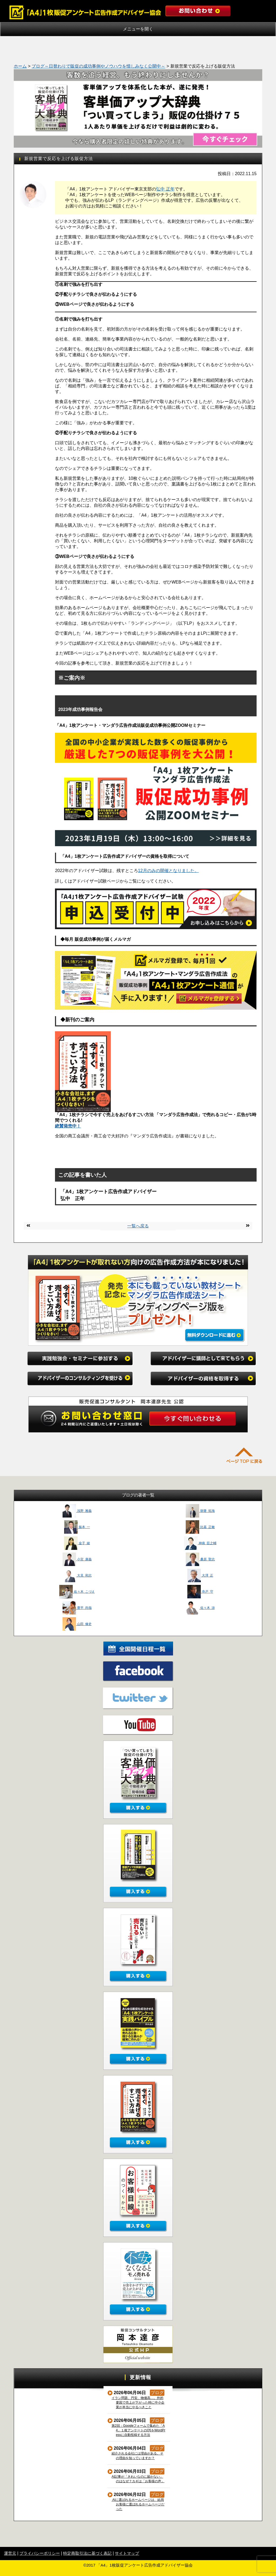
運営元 (10, 2553)
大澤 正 (200, 1575)
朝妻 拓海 (200, 1511)
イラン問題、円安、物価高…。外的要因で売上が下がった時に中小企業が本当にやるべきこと (138, 2402)
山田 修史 (77, 1624)
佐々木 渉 (200, 1608)
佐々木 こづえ (77, 1591)
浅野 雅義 (77, 1511)
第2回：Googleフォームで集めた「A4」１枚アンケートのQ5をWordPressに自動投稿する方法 (138, 2430)
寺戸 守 (200, 1591)
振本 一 (77, 1527)
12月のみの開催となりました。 (168, 870)
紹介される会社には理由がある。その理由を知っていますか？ (137, 2456)
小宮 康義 (77, 1559)
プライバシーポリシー (39, 2553)
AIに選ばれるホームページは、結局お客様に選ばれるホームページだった (138, 2504)
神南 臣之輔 (200, 1543)
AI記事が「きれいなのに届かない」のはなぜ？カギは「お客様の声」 (138, 2479)
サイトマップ (127, 2553)
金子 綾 (77, 1543)
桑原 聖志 (200, 1559)
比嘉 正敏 (200, 1527)
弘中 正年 (165, 189)
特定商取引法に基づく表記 (87, 2553)
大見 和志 (77, 1575)
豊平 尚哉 (77, 1608)
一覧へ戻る (138, 1226)
